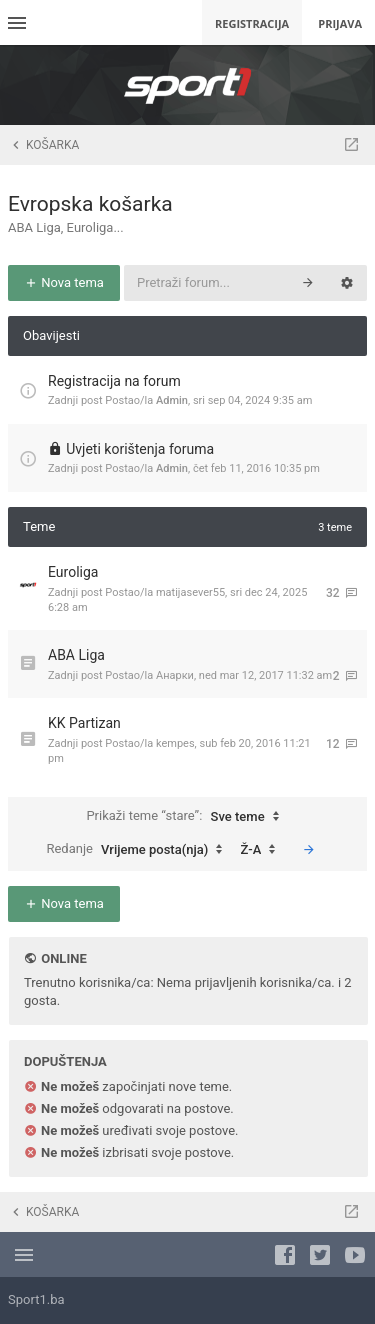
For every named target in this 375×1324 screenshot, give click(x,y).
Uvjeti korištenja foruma (140, 449)
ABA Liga (76, 655)
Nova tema (64, 282)
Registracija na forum (114, 381)
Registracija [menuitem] (252, 23)
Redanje (139, 850)
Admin (172, 400)
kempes (175, 743)
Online (63, 958)
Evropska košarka (90, 204)
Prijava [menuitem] (340, 23)
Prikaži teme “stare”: (187, 817)
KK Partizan (84, 723)
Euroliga (73, 572)
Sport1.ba (36, 1299)
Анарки (175, 675)
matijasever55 (190, 592)
